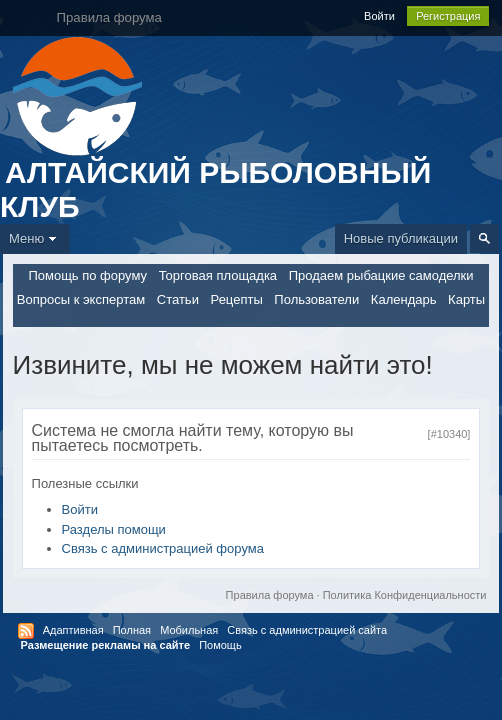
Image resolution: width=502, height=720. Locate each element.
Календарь (404, 299)
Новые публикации (401, 238)
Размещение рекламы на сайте (106, 645)
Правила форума (270, 595)
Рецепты (237, 299)
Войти (379, 16)
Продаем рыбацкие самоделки (381, 275)
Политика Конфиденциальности (405, 595)
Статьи (178, 299)
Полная (132, 630)
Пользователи (316, 299)
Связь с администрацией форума (163, 548)
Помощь (220, 645)
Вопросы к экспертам (81, 299)
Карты (466, 299)
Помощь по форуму (87, 275)
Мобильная (189, 630)
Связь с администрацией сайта (307, 630)
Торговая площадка (218, 275)
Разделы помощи (114, 529)
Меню (35, 238)
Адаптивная (73, 630)
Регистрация (448, 16)
